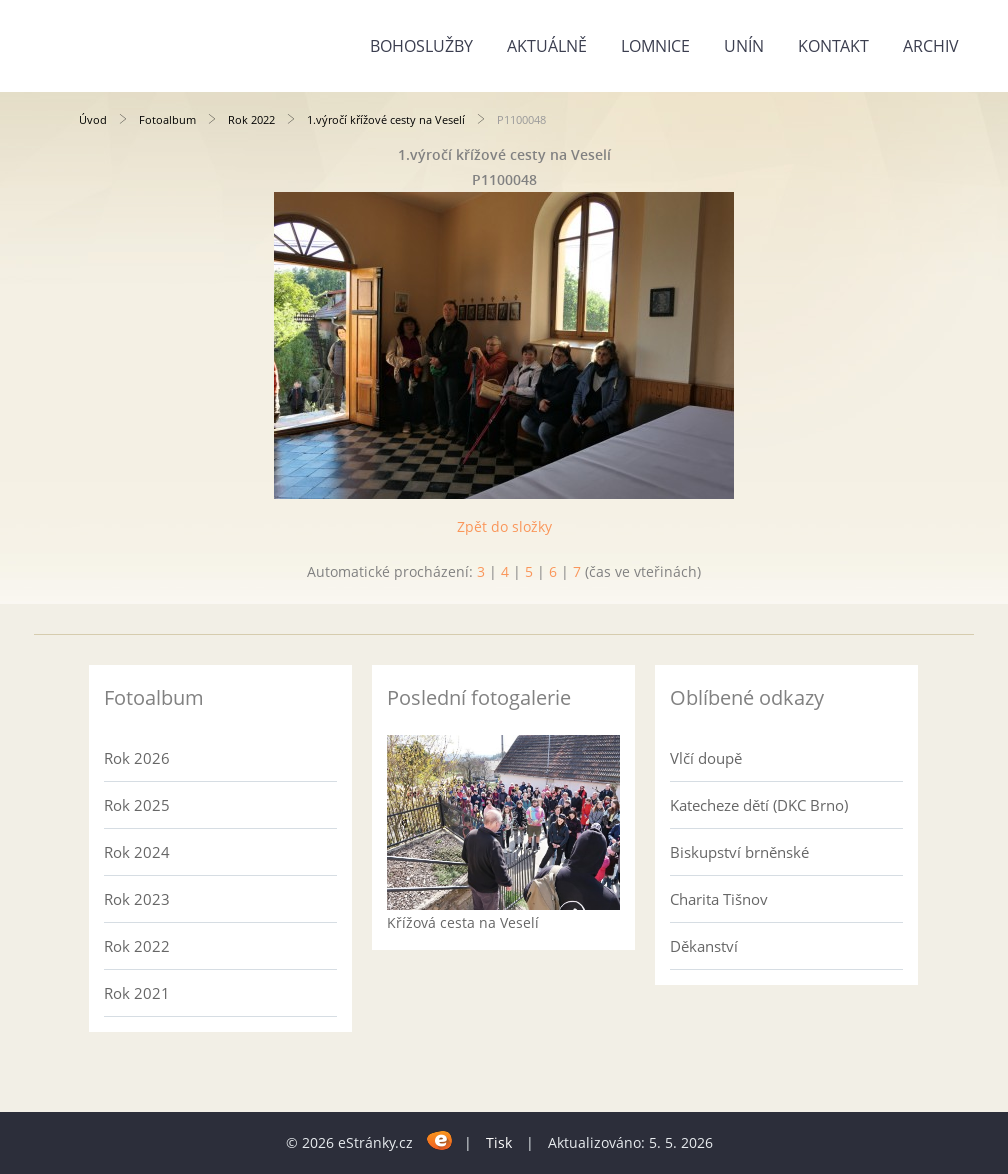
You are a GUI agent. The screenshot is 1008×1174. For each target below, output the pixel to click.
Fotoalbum (167, 119)
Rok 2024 (137, 852)
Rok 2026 (137, 758)
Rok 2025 (137, 805)
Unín (744, 46)
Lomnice (655, 46)
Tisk (499, 1142)
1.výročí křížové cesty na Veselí (386, 119)
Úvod (93, 119)
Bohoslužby (421, 46)
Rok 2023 (137, 899)
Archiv (931, 46)
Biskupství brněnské (739, 852)
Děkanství (704, 946)
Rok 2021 (137, 993)
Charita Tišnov (719, 899)
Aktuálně (547, 46)
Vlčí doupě (706, 758)
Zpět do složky (504, 526)
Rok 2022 (251, 119)
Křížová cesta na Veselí (463, 922)
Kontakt (833, 46)
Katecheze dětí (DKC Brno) (759, 805)
